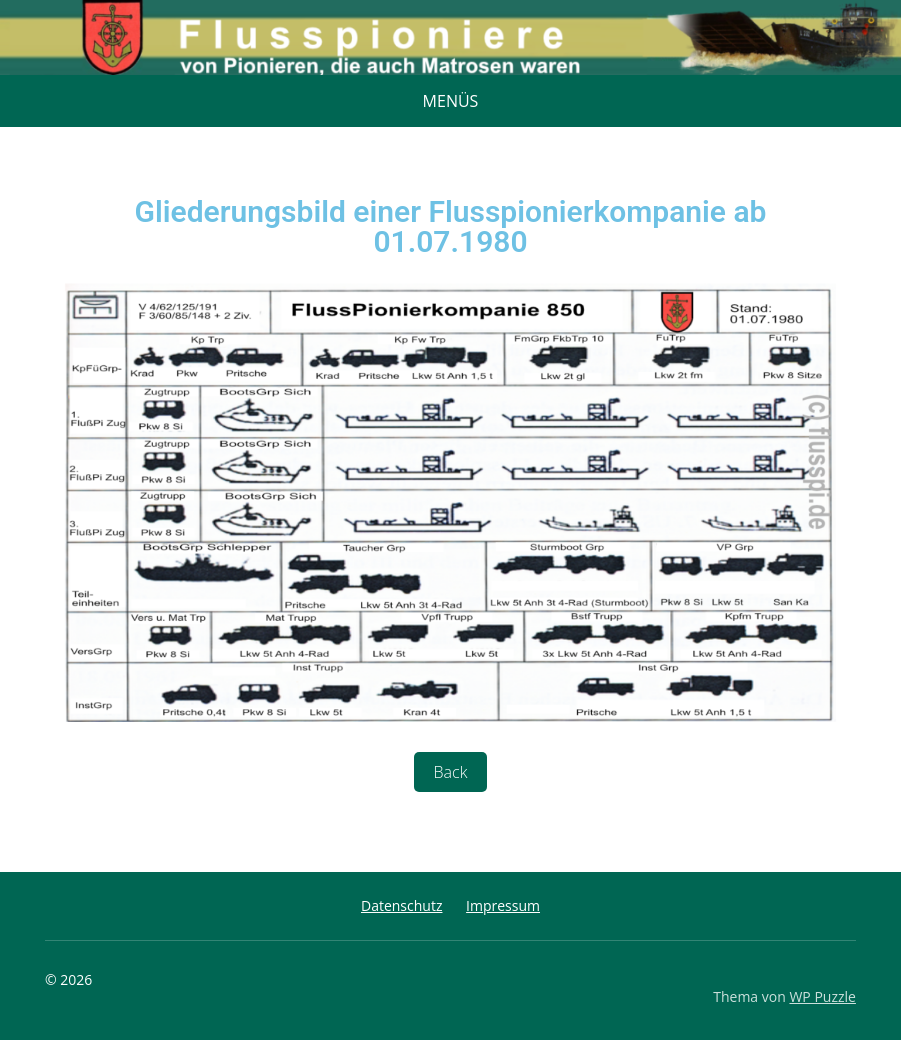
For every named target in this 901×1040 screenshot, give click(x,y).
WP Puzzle (822, 996)
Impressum (503, 905)
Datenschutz (401, 905)
